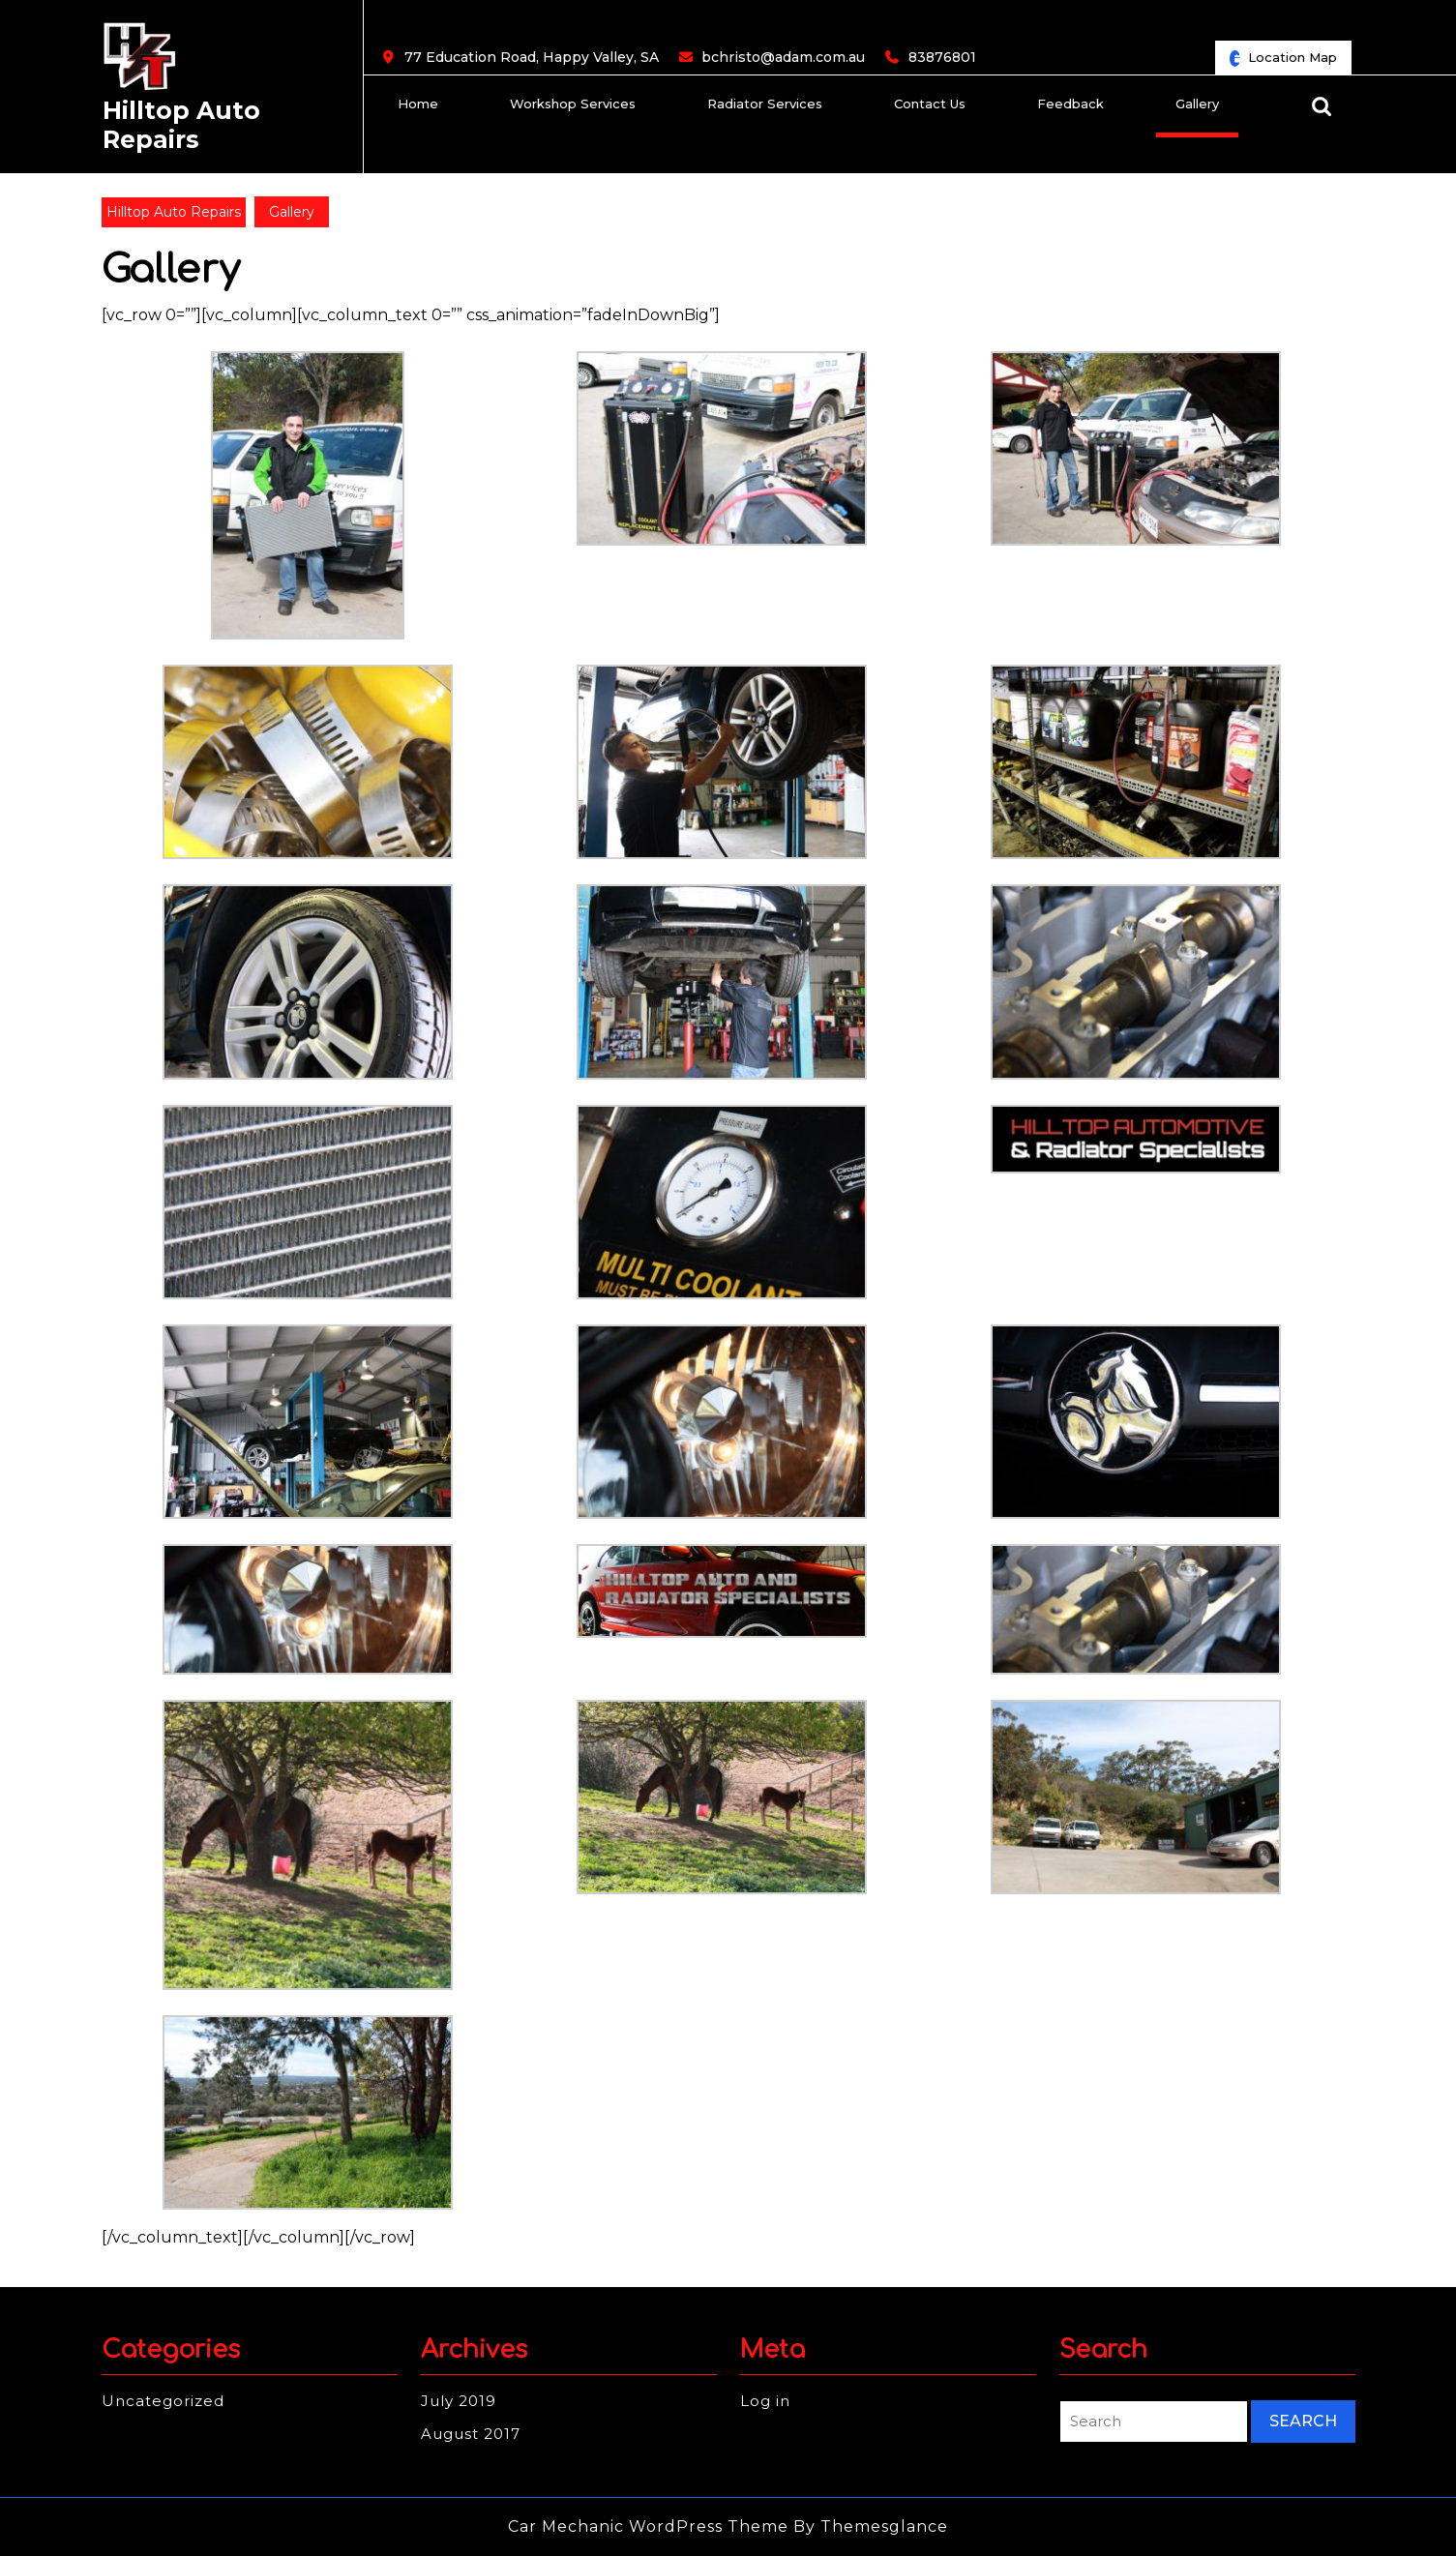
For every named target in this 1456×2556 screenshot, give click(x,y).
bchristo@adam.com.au (783, 57)
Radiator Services (764, 103)
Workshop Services (573, 103)
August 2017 (470, 2433)
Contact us (930, 103)
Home (418, 103)
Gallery (1197, 103)
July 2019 (458, 2401)
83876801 (942, 57)
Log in (765, 2401)
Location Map (1291, 61)
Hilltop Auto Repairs (181, 125)
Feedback (1070, 103)
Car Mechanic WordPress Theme (648, 2526)
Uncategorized (163, 2401)
